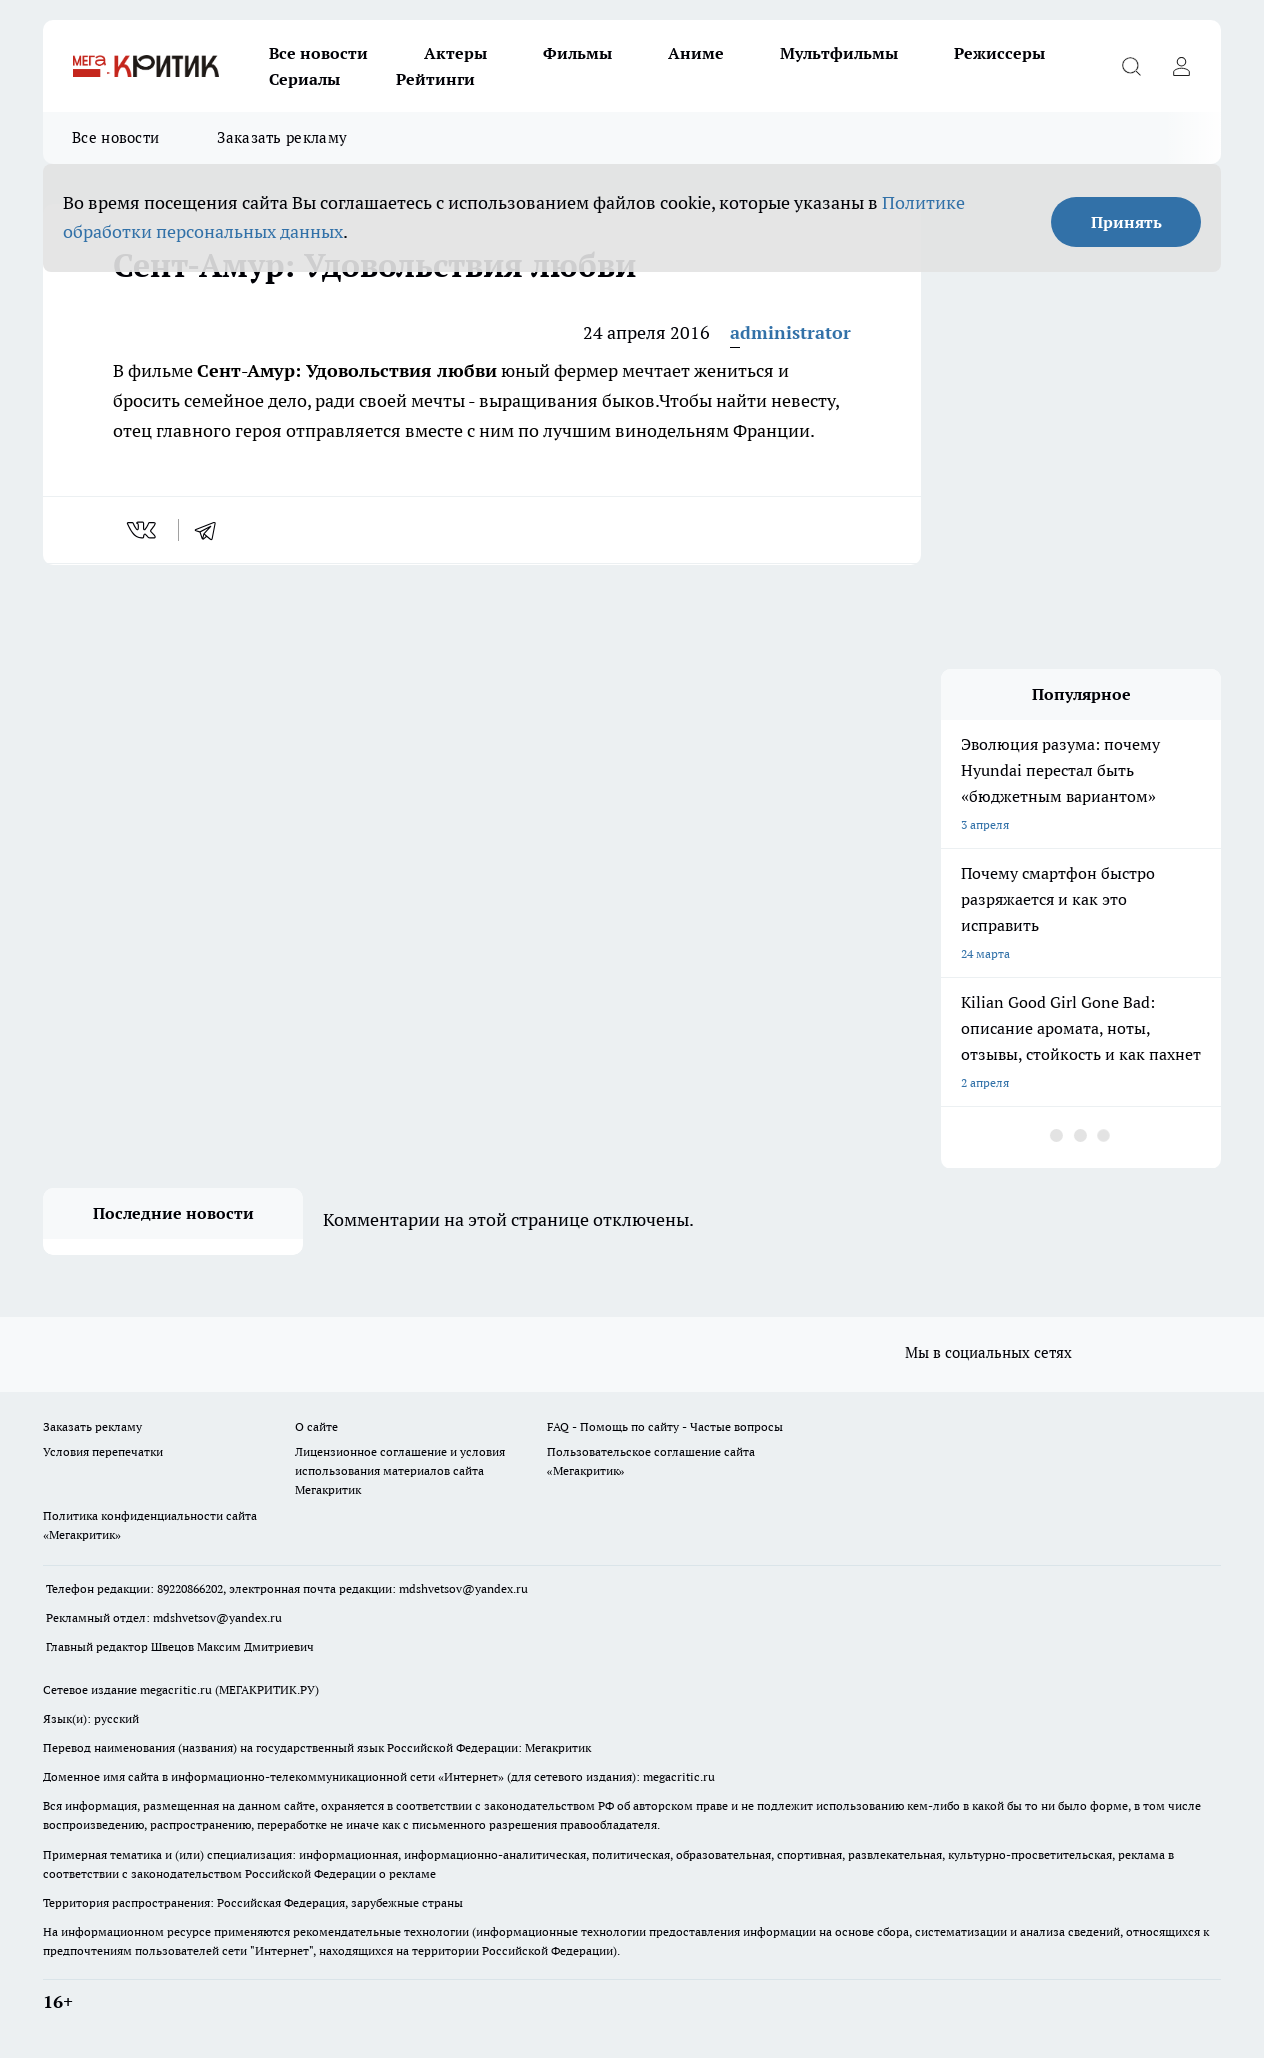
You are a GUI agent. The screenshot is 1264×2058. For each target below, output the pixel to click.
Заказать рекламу (282, 137)
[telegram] (212, 530)
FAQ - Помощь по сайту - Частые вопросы (665, 1426)
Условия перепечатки (103, 1451)
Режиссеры (999, 53)
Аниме (696, 53)
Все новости (318, 53)
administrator (790, 332)
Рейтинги (435, 79)
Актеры (455, 53)
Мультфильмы (839, 53)
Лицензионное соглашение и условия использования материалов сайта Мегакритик (400, 1470)
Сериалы (304, 79)
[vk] (143, 530)
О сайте (316, 1426)
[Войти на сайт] (1181, 66)
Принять (1126, 222)
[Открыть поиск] (1131, 66)
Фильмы (577, 53)
